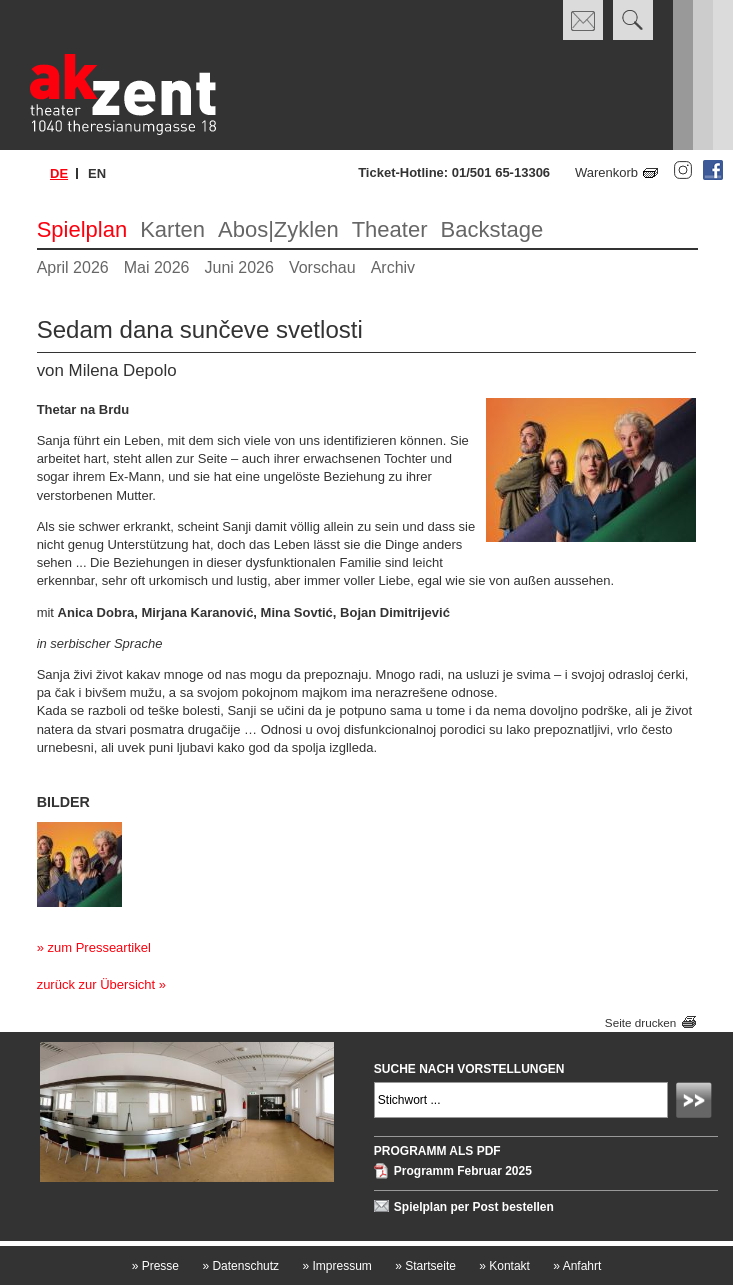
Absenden (697, 1103)
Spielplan (82, 229)
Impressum (336, 1266)
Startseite (425, 1266)
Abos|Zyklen (278, 229)
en (97, 173)
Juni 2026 (239, 267)
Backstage (491, 229)
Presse (155, 1266)
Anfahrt (577, 1266)
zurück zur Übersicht (96, 984)
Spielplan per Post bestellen (474, 1207)
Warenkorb (606, 172)
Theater (390, 229)
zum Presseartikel (98, 947)
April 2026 (73, 267)
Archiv (393, 267)
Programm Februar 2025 (463, 1171)
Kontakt (504, 1266)
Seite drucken (640, 1022)
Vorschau (322, 267)
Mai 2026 (157, 267)
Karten (172, 229)
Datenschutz (240, 1266)
